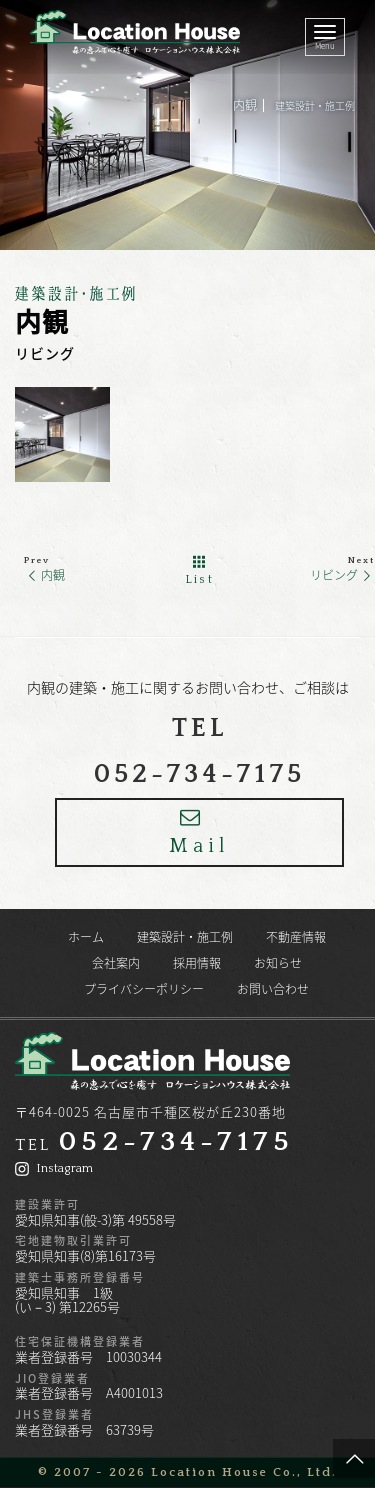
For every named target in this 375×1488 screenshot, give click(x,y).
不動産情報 (296, 937)
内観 (44, 575)
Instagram (54, 1168)
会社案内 (116, 963)
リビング (342, 575)
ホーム (86, 937)
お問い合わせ (273, 989)
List (200, 570)
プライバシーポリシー (144, 989)
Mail (199, 832)
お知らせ (278, 963)
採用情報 (197, 963)
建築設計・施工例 (315, 105)
